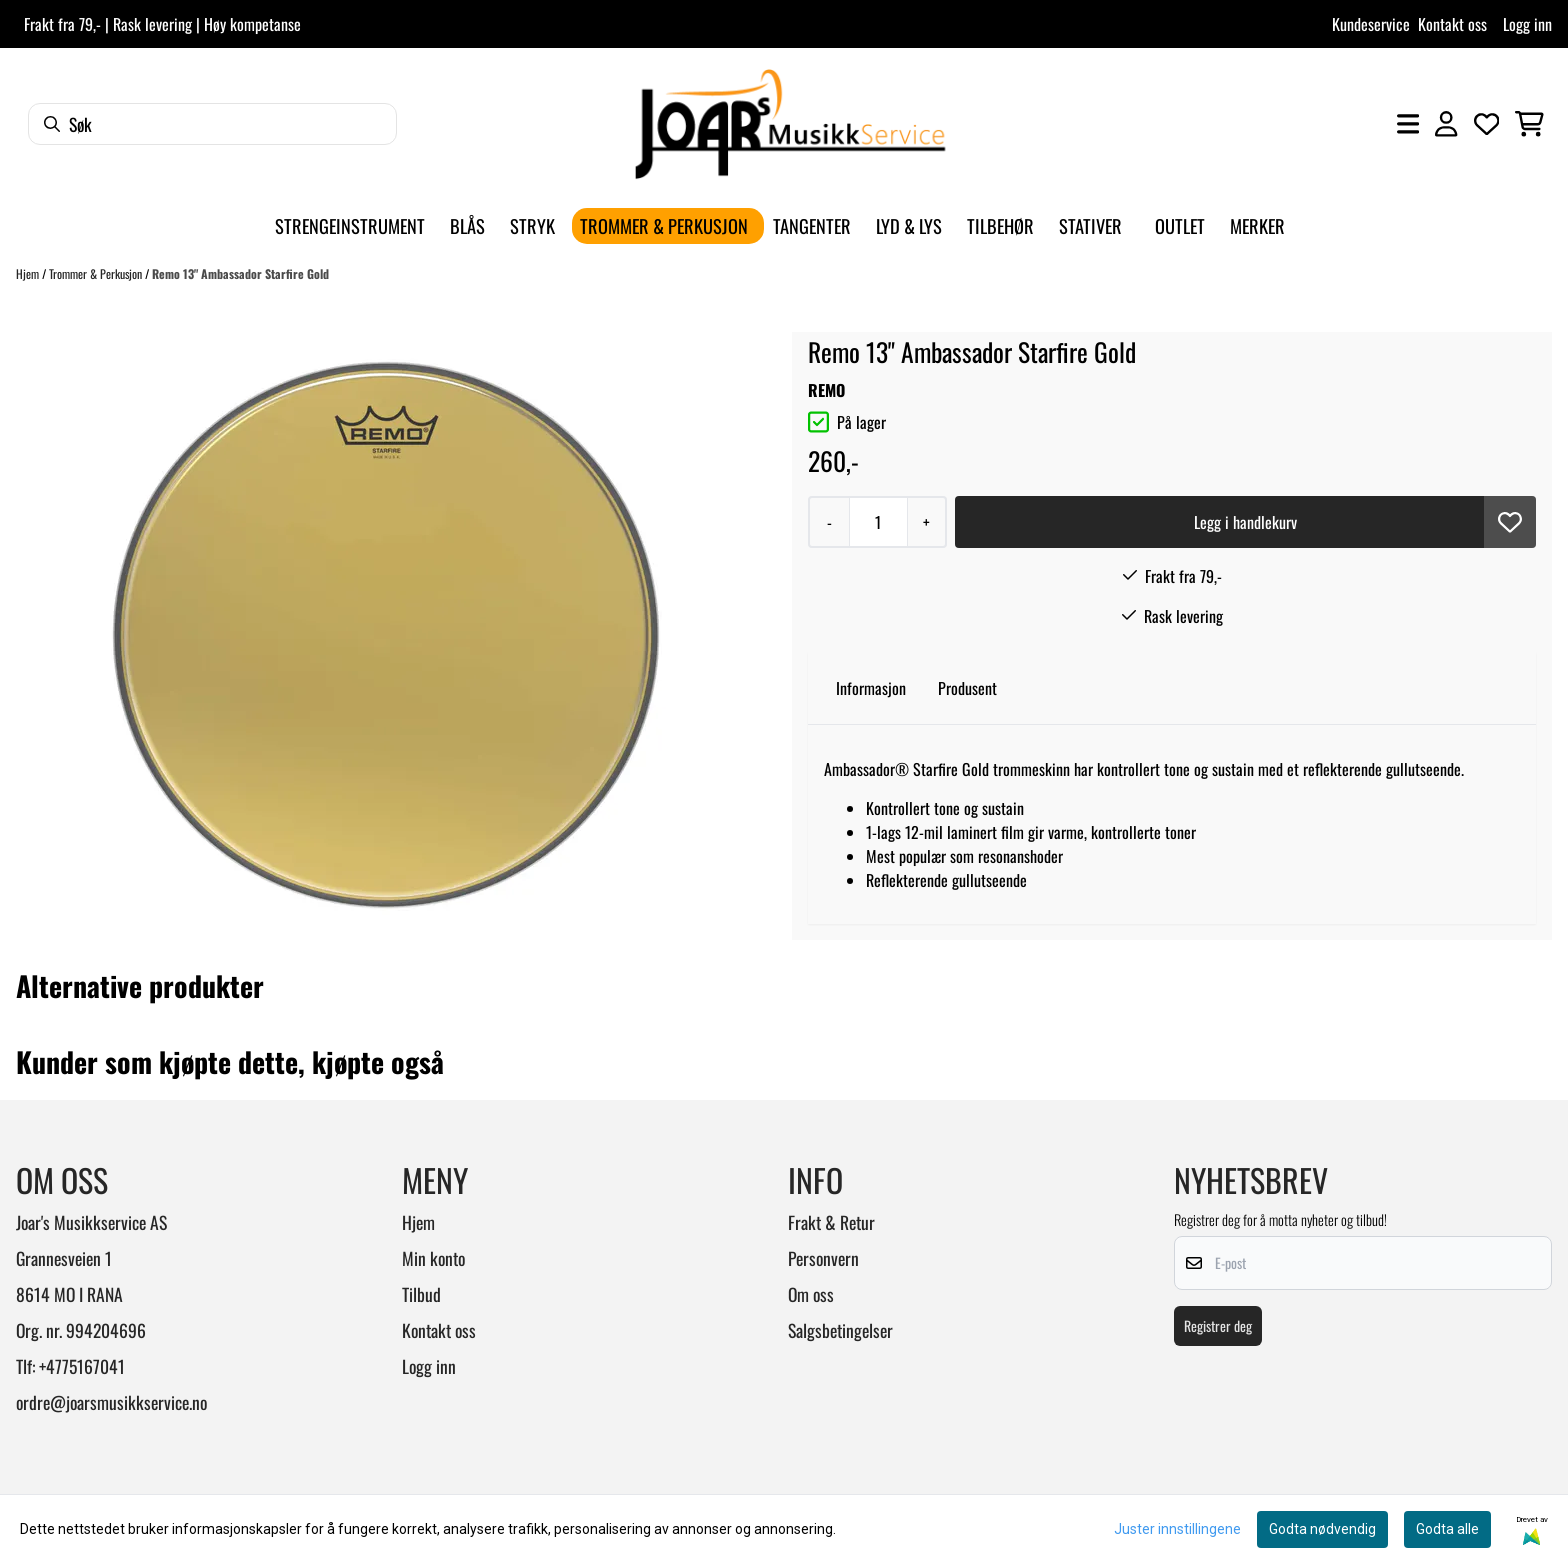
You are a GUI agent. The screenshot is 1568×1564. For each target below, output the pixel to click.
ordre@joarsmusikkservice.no (111, 1402)
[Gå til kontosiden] (1446, 124)
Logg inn (1527, 24)
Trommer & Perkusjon (97, 273)
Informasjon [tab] (871, 688)
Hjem (29, 273)
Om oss (811, 1294)
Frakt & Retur (831, 1222)
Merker (1257, 225)
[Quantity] (878, 522)
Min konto (433, 1258)
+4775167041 (82, 1366)
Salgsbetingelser (840, 1330)
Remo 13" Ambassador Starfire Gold (240, 273)
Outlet (1180, 225)
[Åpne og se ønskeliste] (1487, 124)
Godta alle (1447, 1529)
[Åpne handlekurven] (1529, 124)
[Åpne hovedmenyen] (1408, 124)
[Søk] (212, 124)
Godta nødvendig (1322, 1529)
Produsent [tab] (967, 688)
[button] (1510, 522)
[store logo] (790, 124)
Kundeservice (1371, 24)
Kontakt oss (1452, 24)
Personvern (823, 1258)
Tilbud (421, 1294)
